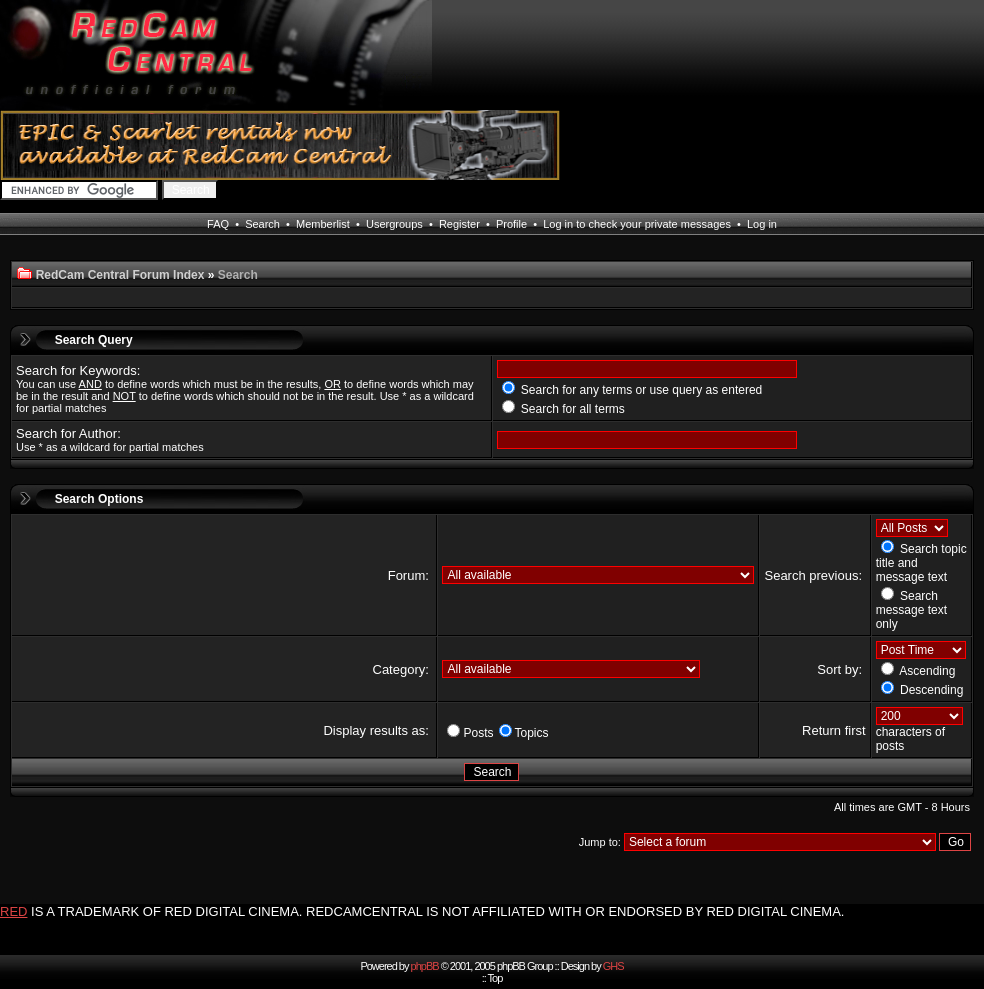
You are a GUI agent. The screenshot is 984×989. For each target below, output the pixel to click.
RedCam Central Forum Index (120, 275)
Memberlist (323, 224)
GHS (613, 966)
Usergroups (394, 224)
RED (13, 911)
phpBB (425, 966)
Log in (762, 224)
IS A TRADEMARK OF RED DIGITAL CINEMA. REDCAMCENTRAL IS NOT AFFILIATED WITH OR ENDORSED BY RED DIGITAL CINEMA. (437, 911)
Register (459, 224)
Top (495, 978)
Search (262, 224)
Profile (511, 224)
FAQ (218, 224)
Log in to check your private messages (637, 224)
